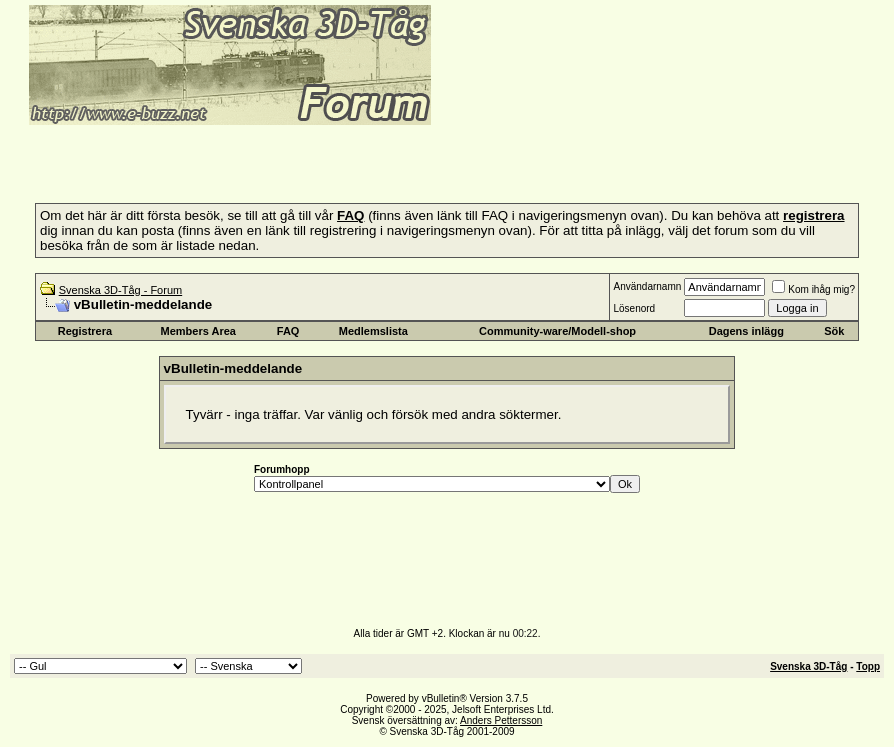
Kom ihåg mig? (813, 289)
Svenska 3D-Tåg (808, 666)
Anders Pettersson (501, 720)
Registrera (85, 331)
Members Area (198, 331)
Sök (834, 331)
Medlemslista (373, 331)
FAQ (288, 331)
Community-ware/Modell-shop (557, 331)
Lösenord (634, 308)
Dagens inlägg (746, 331)
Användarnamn (647, 286)
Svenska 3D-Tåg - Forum (120, 290)
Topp (868, 666)
